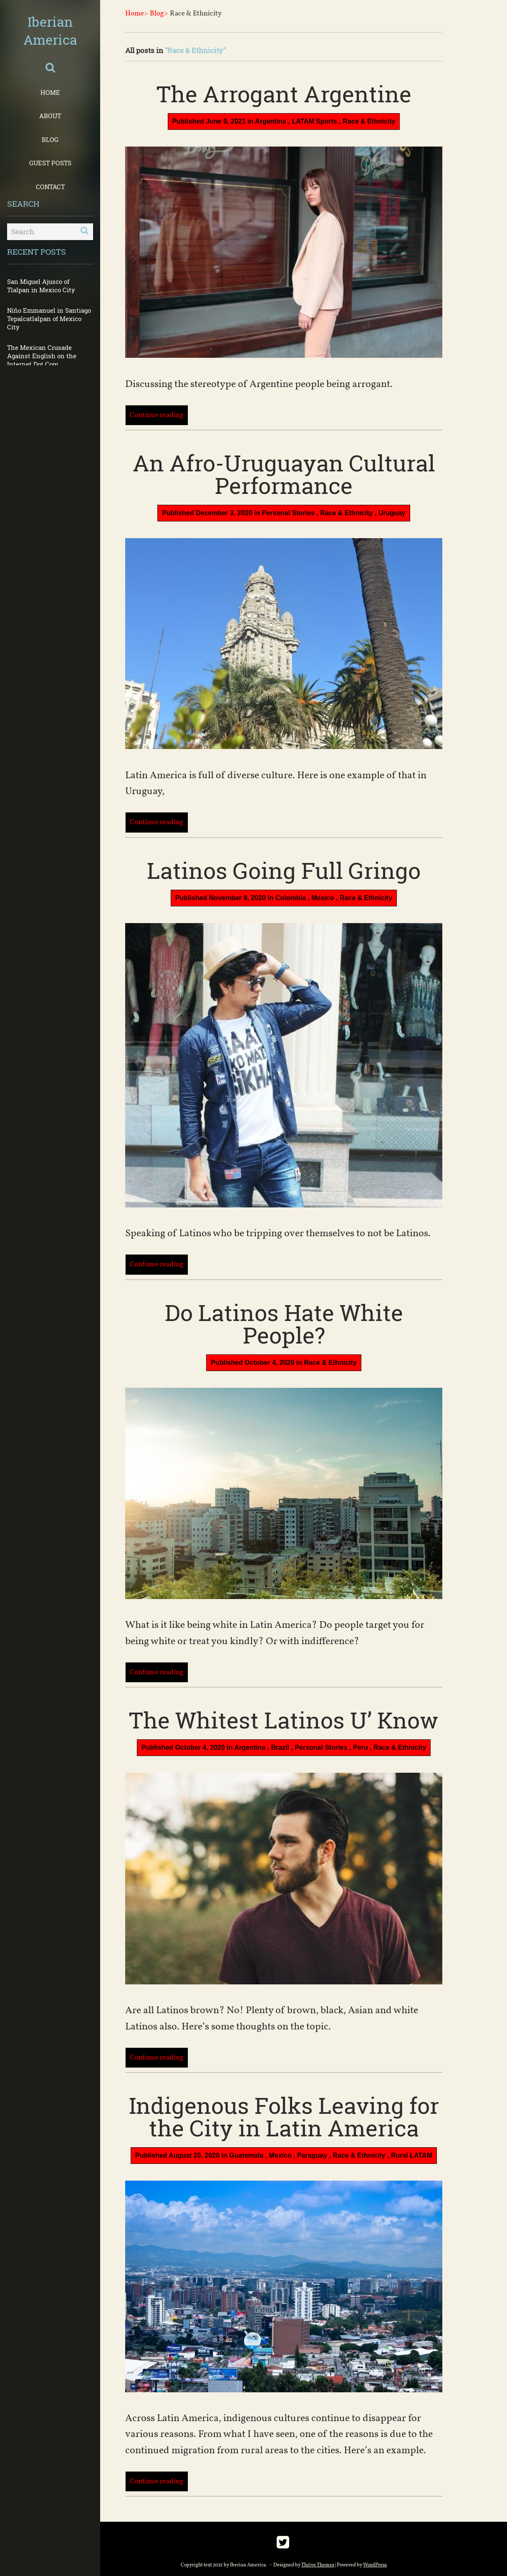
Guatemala (246, 2155)
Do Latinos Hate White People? (284, 1323)
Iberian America (50, 30)
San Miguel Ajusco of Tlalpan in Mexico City (41, 285)
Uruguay (392, 512)
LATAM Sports (314, 121)
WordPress (375, 2565)
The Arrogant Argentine (283, 93)
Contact (50, 186)
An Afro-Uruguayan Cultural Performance (284, 474)
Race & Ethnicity (369, 121)
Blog (50, 139)
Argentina (270, 121)
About (50, 115)
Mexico (322, 897)
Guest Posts (50, 163)
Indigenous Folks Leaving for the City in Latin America (284, 2116)
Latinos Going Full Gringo (284, 870)
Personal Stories (288, 512)
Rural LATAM (411, 2155)
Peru (360, 1747)
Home (50, 92)
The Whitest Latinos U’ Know (284, 1720)
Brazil (280, 1747)
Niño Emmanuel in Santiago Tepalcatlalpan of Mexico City (49, 318)
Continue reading (157, 415)
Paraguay (312, 2155)
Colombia (290, 897)
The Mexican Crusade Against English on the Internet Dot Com (41, 355)
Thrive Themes (317, 2565)
